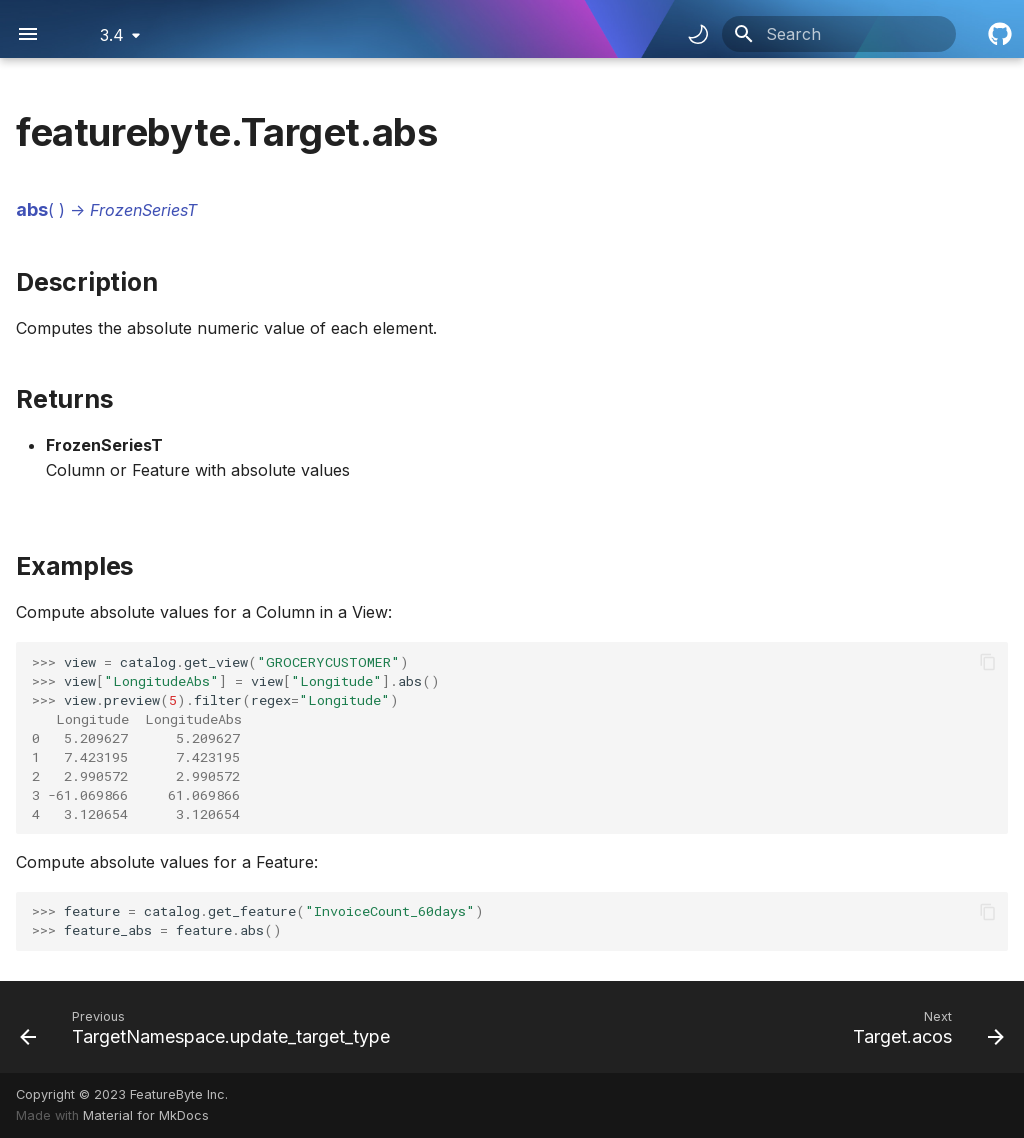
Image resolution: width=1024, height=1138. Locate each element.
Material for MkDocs (146, 1115)
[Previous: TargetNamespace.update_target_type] (209, 1027)
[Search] (839, 34)
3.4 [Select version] (112, 35)
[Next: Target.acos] (924, 1027)
